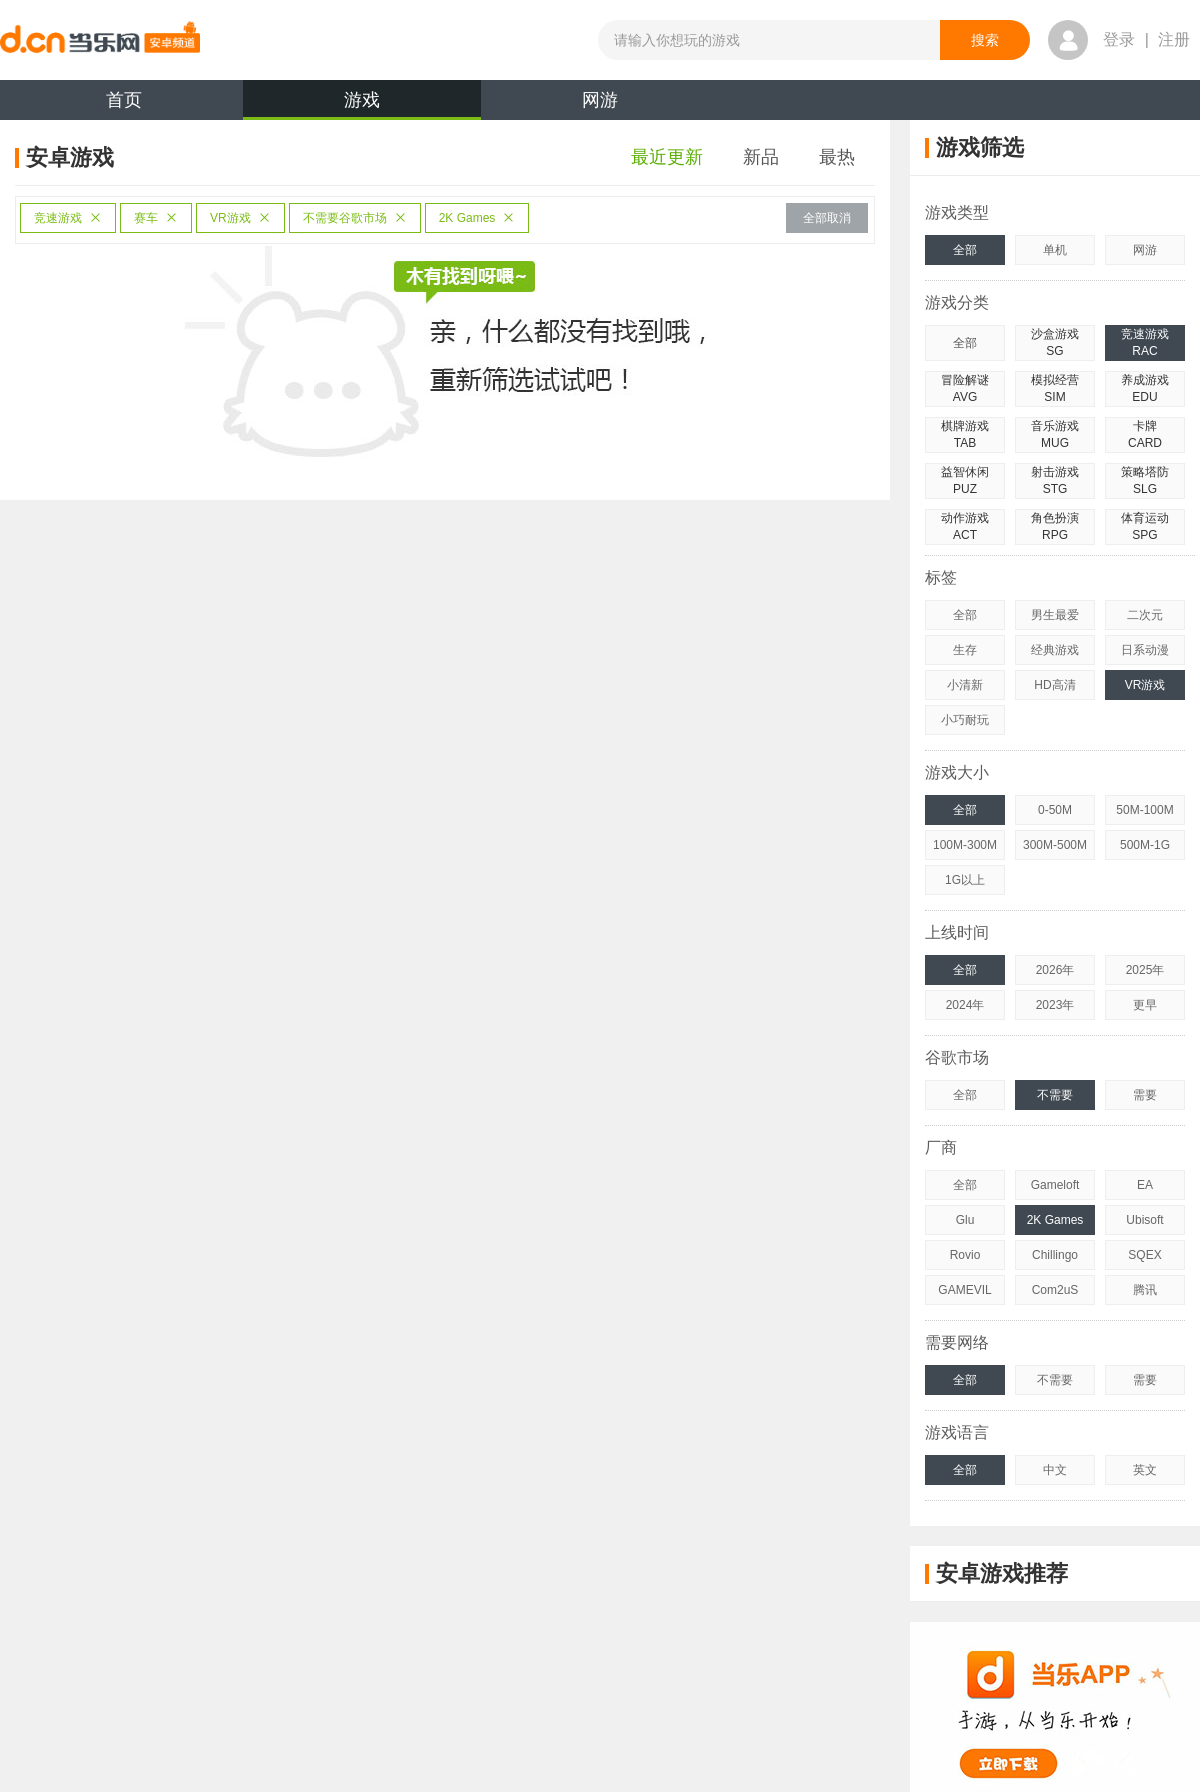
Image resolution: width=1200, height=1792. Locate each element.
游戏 (362, 105)
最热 (837, 157)
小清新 (965, 685)
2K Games (477, 218)
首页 (124, 100)
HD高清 (1054, 685)
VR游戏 (240, 218)
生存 (965, 650)
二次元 (1145, 615)
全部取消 (827, 218)
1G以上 (965, 880)
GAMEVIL (964, 1290)
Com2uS (1055, 1290)
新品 (761, 157)
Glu (965, 1220)
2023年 (1055, 1005)
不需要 (1055, 1095)
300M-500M (1055, 845)
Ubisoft (1144, 1220)
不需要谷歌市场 (355, 218)
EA (1145, 1185)
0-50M (1055, 810)
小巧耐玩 (965, 720)
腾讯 (1145, 1290)
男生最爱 (1055, 615)
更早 (1145, 1005)
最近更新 (667, 157)
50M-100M (1144, 810)
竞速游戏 (68, 218)
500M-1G (1145, 845)
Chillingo (1055, 1255)
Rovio (965, 1255)
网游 (600, 100)
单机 (1055, 250)
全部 (965, 250)
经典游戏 (1055, 650)
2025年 (1145, 970)
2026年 (1055, 970)
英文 (1145, 1470)
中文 (1055, 1470)
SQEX (1144, 1255)
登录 (1119, 39)
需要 (1145, 1095)
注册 (1174, 39)
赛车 (156, 218)
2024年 (965, 1005)
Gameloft (1055, 1185)
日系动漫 (1145, 650)
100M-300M (965, 845)
